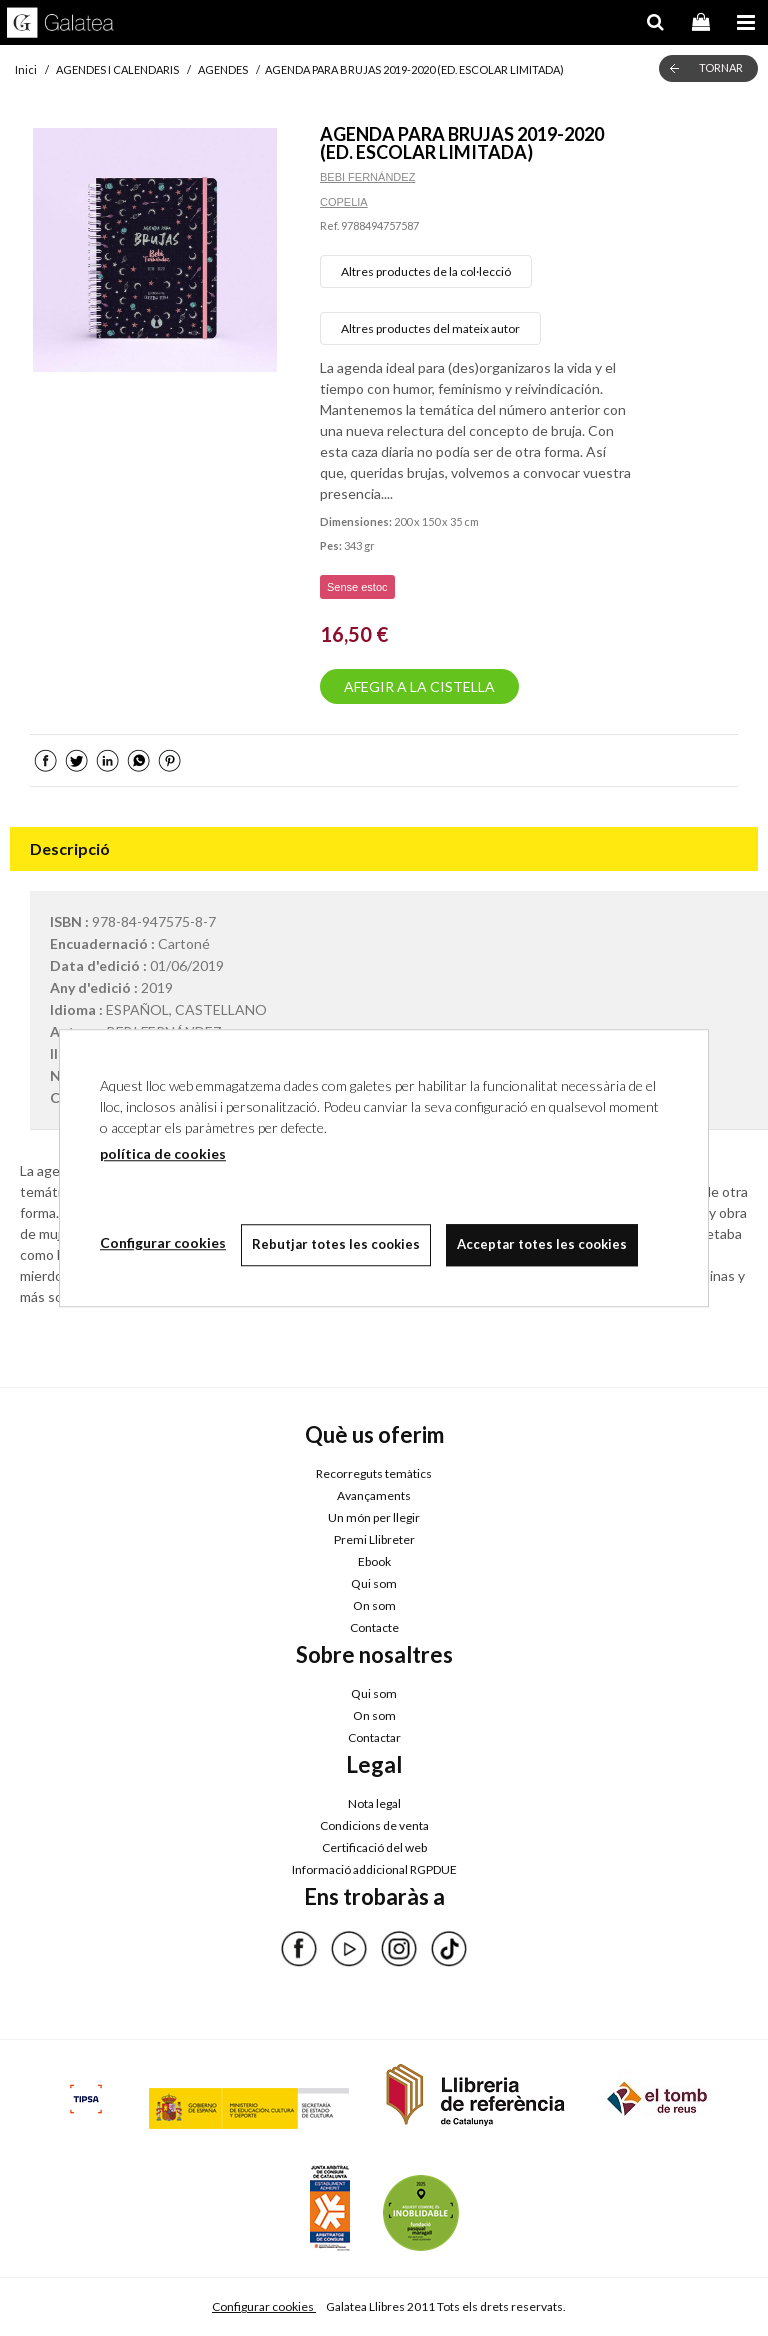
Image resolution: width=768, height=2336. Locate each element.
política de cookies (163, 1153)
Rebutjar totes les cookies (336, 1244)
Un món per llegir (374, 1517)
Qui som (374, 1583)
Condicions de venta (374, 1825)
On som (374, 1605)
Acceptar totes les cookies (542, 1244)
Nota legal (374, 1803)
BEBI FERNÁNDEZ (367, 177)
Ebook (374, 1561)
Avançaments (374, 1495)
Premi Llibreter (374, 1539)
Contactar (374, 1737)
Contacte (374, 1627)
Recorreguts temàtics (374, 1473)
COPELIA (344, 202)
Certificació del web (374, 1847)
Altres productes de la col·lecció (426, 271)
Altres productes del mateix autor (430, 328)
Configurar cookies (264, 2306)
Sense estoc (357, 587)
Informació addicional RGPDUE (374, 1869)
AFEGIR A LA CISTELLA (419, 686)
